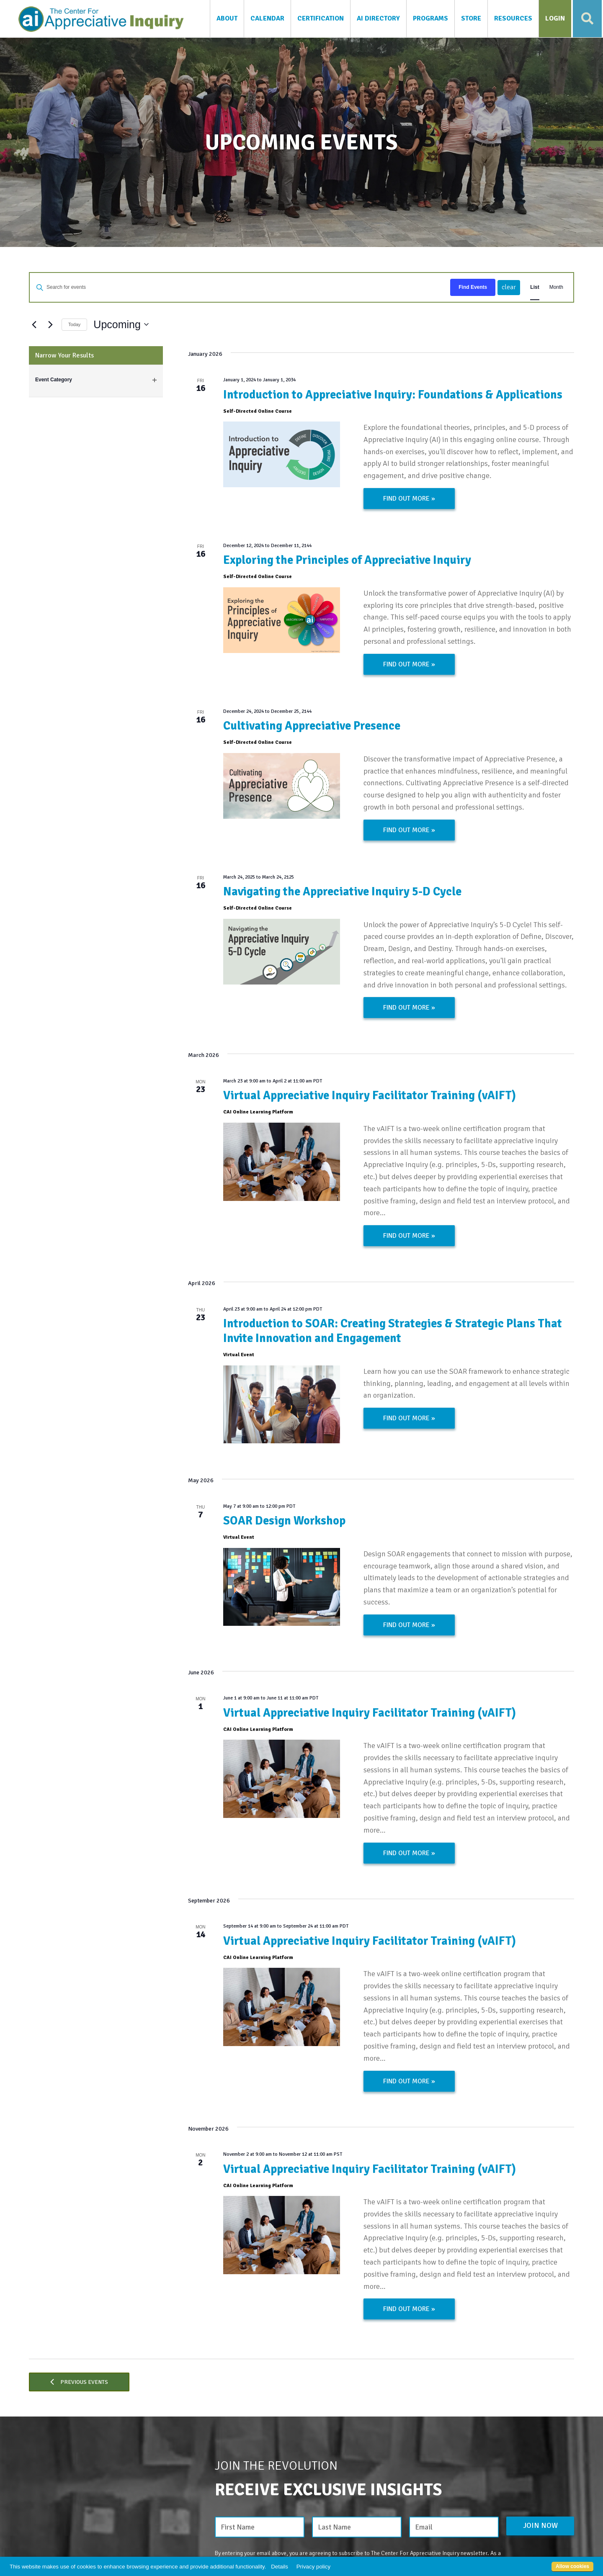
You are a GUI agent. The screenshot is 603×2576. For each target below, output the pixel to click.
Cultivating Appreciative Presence (311, 726)
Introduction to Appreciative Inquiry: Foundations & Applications (392, 395)
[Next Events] (50, 324)
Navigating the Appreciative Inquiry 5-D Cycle (342, 891)
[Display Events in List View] (534, 287)
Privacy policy (313, 2566)
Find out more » (409, 498)
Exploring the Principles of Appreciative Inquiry (347, 560)
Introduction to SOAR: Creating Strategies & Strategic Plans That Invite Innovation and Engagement (392, 1330)
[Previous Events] (34, 324)
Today (74, 324)
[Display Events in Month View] (556, 287)
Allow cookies (572, 2566)
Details (279, 2566)
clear (509, 287)
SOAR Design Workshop (284, 1521)
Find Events (473, 287)
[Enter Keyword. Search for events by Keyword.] (227, 287)
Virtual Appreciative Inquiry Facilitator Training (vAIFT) (369, 1095)
